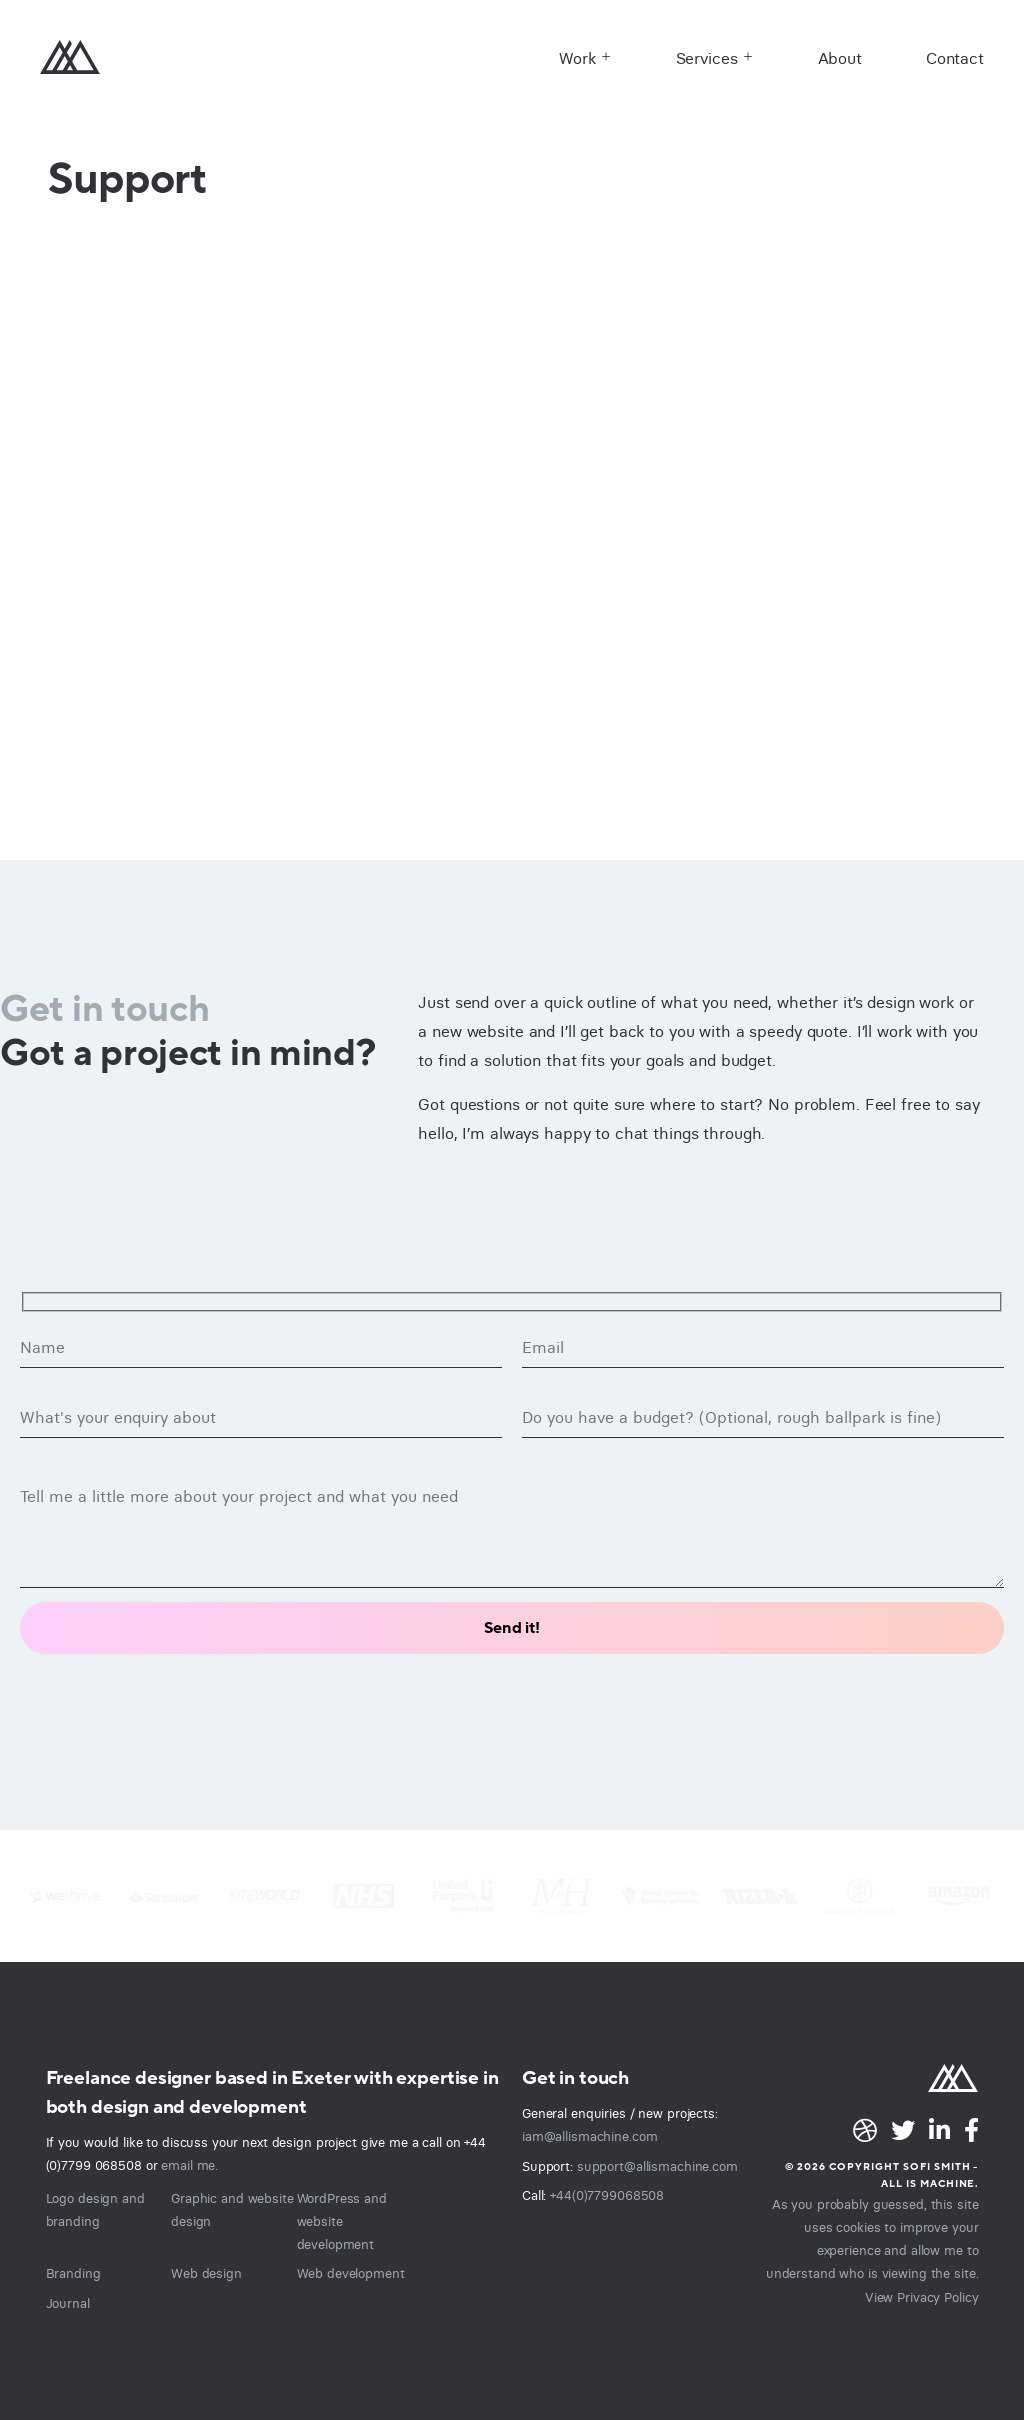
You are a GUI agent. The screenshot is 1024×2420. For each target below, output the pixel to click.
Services (707, 58)
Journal (68, 2303)
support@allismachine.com (657, 2166)
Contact (955, 58)
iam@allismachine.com (589, 2136)
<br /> (512, 535)
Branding (73, 2273)
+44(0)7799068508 (607, 2195)
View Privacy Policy (922, 2296)
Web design (206, 2273)
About (840, 58)
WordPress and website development (342, 2221)
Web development (351, 2273)
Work (577, 58)
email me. (189, 2165)
